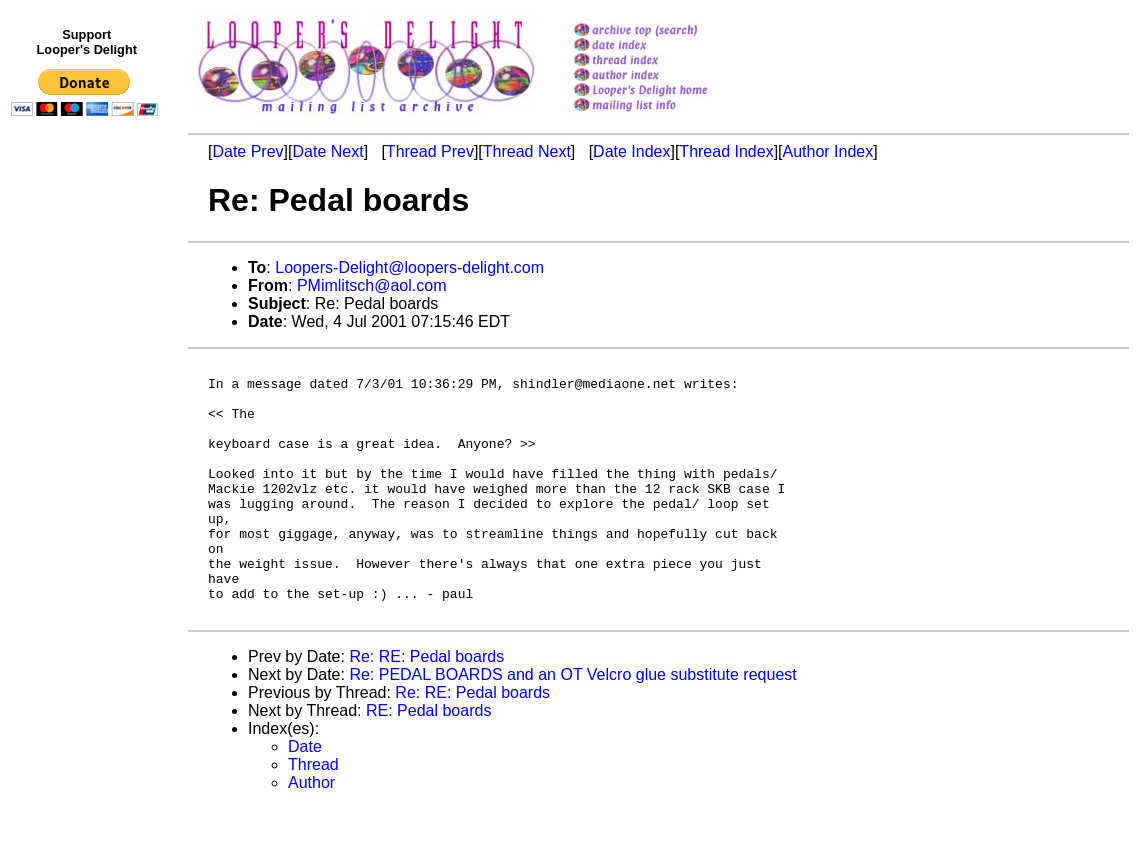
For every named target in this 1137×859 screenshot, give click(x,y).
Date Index (631, 151)
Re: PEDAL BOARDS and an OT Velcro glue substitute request (572, 725)
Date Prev (247, 151)
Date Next (327, 151)
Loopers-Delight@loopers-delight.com (409, 267)
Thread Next (527, 151)
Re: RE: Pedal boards (426, 707)
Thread (313, 815)
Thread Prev (430, 151)
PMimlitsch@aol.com (372, 285)
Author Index (828, 151)
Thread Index (726, 151)
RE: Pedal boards (428, 761)
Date (305, 797)
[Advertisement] (88, 537)
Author (311, 833)
